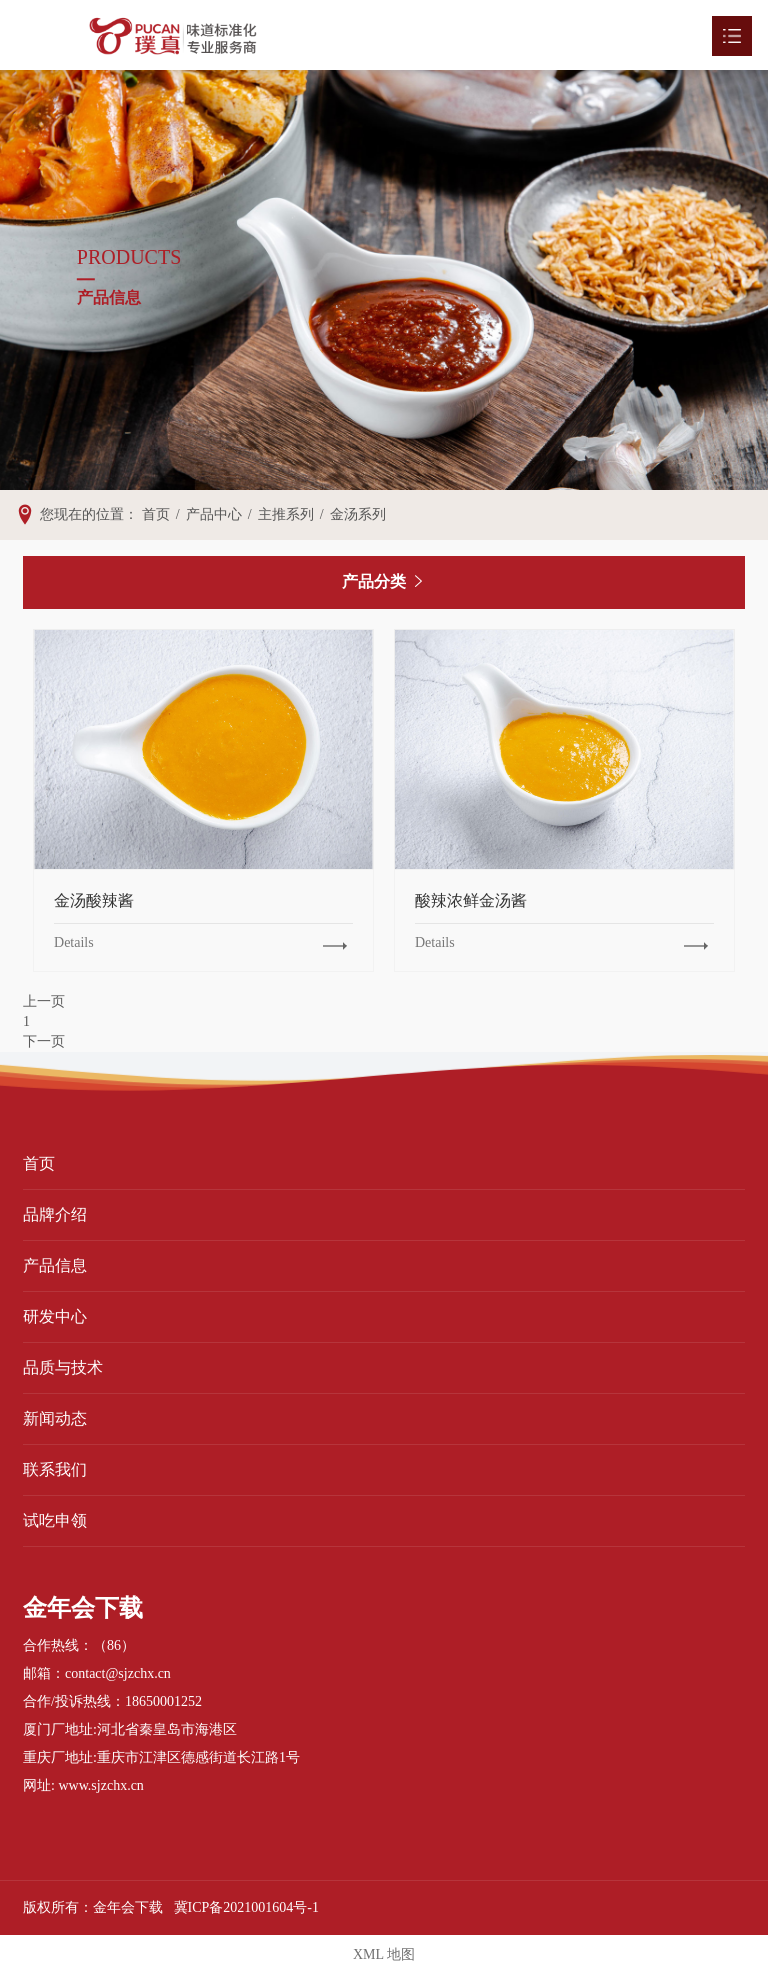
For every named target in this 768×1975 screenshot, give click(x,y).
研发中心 (55, 1316)
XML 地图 (384, 1954)
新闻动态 (55, 1418)
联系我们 (55, 1469)
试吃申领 (55, 1520)
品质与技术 (63, 1367)
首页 (39, 1163)
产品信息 (55, 1265)
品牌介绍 (55, 1214)
